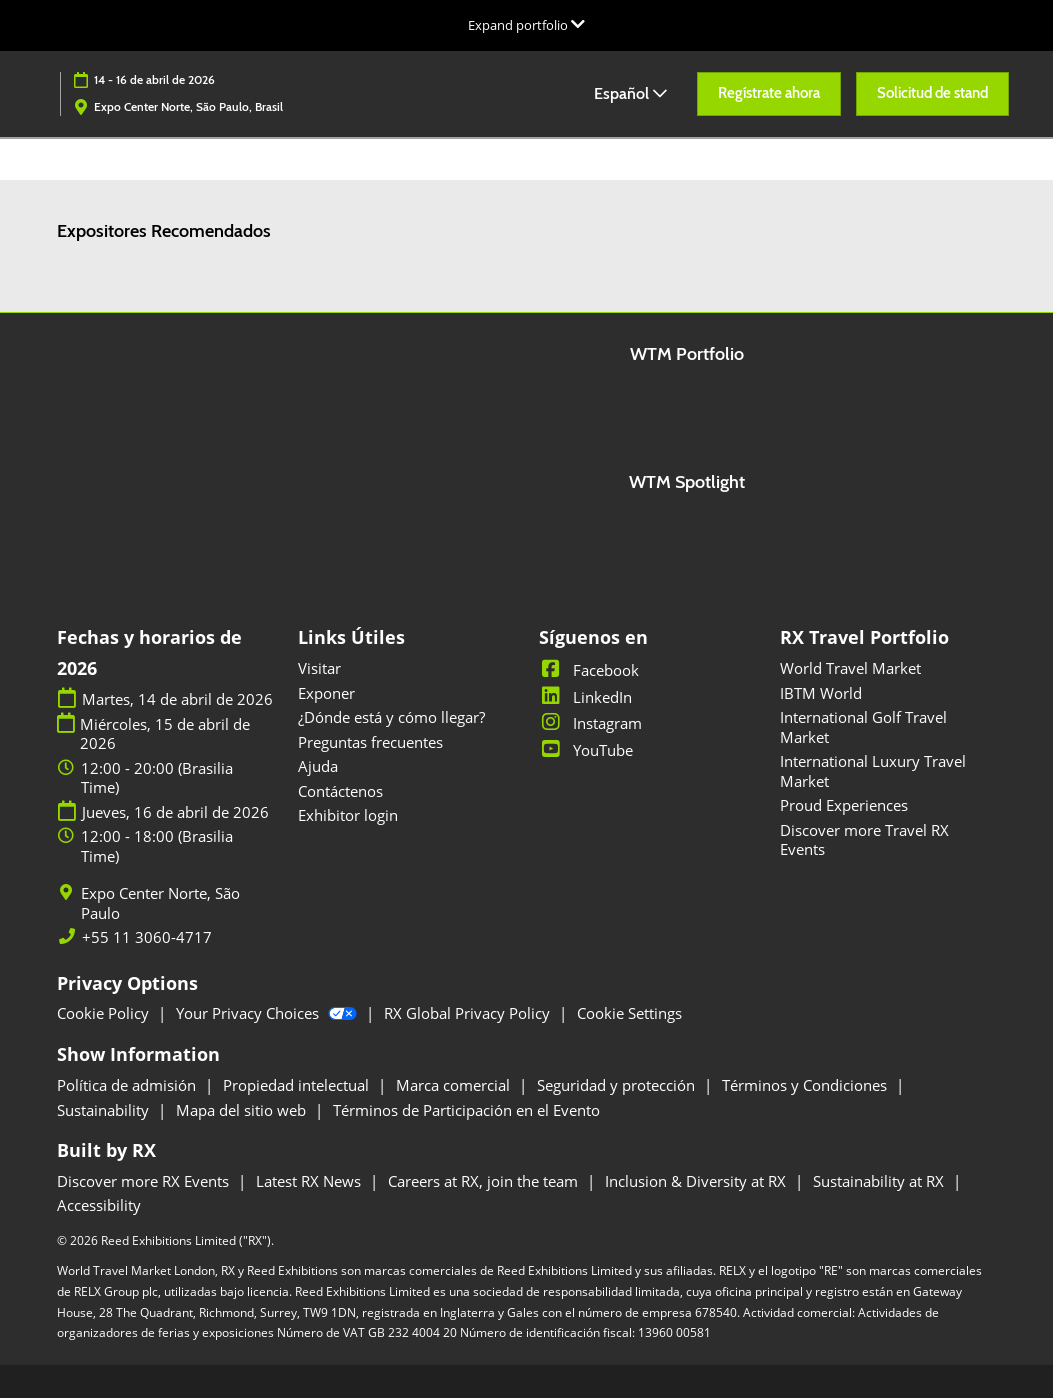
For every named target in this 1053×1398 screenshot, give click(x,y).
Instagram (590, 723)
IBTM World (821, 693)
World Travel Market (850, 668)
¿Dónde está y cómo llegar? (391, 717)
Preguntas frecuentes (370, 742)
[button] (769, 94)
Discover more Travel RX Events (864, 840)
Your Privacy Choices (268, 1013)
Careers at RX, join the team (485, 1181)
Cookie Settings (629, 1013)
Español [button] (630, 93)
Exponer (326, 693)
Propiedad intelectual (298, 1085)
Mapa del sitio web (243, 1110)
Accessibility (99, 1205)
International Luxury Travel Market (873, 771)
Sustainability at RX (880, 1181)
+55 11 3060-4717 (147, 937)
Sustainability (105, 1110)
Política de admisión (128, 1085)
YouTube (586, 750)
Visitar (319, 668)
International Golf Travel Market (863, 727)
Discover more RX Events (145, 1181)
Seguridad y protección (618, 1085)
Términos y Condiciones (806, 1085)
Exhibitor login (348, 815)
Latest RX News (310, 1181)
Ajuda (318, 766)
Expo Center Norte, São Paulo (160, 903)
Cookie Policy (105, 1013)
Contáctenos (340, 791)
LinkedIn (585, 697)
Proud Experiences (844, 805)
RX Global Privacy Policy (469, 1013)
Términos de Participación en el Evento (466, 1110)
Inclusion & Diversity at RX (697, 1181)
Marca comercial (455, 1085)
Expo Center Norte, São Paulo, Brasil (188, 106)
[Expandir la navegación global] (526, 25)
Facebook (589, 670)
